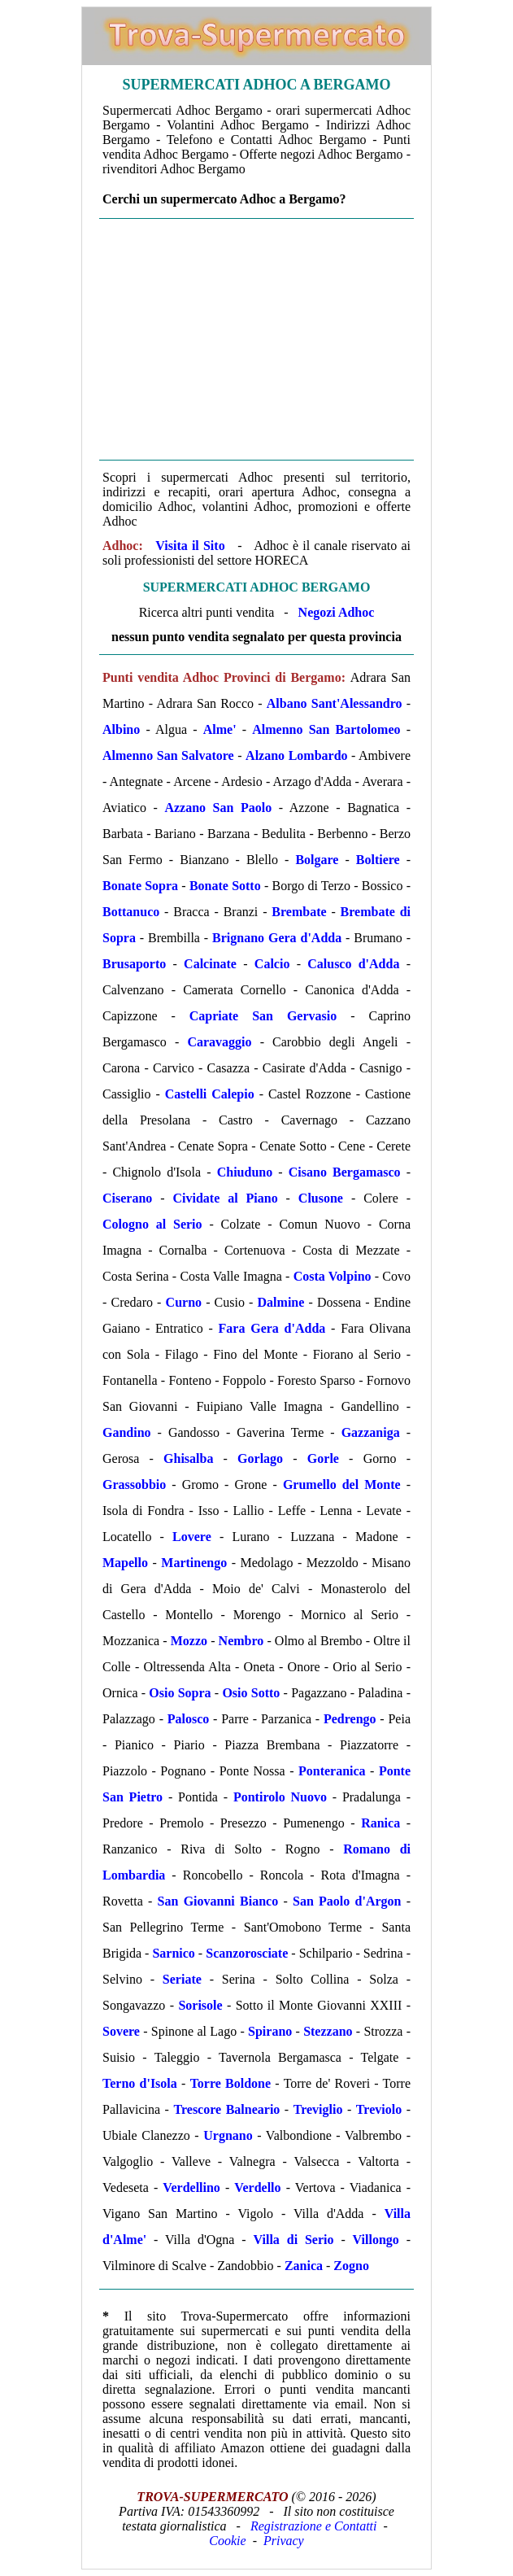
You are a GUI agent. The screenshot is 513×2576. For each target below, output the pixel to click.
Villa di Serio (294, 2239)
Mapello (125, 1563)
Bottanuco (130, 912)
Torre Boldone (230, 2083)
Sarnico (173, 1953)
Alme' (220, 729)
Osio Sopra (180, 1693)
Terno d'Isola (139, 2083)
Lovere (191, 1536)
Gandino (126, 1432)
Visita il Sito (189, 545)
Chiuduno (245, 1172)
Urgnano (227, 2135)
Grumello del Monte (342, 1484)
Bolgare (316, 860)
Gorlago (260, 1458)
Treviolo (379, 2109)
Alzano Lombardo (296, 755)
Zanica (304, 2266)
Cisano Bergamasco (345, 1172)
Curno (184, 1302)
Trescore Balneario (226, 2109)
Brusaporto (134, 964)
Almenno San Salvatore (168, 755)
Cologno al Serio (152, 1224)
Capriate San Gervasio (263, 1016)
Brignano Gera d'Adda (276, 938)
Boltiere (378, 860)
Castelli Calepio (209, 1094)
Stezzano (327, 2031)
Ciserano (127, 1198)
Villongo (376, 2239)
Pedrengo (350, 1719)
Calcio (272, 964)
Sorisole (200, 2005)
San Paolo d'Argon (347, 1901)
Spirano (270, 2031)
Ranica (380, 1823)
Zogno (351, 2266)
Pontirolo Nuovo (280, 1797)
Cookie (227, 2541)
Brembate (299, 912)
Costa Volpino (332, 1276)
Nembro (241, 1641)
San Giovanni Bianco (218, 1901)
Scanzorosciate (247, 1953)
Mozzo (189, 1641)
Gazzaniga (370, 1432)
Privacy (283, 2541)
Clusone (320, 1198)
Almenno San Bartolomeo (326, 729)
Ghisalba (188, 1458)
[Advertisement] (256, 339)
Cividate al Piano (225, 1198)
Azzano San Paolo (218, 807)
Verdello (257, 2187)
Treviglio (318, 2109)
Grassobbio (134, 1484)
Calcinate (210, 964)
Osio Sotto (251, 1693)
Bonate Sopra (140, 886)
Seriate (182, 1979)
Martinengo (194, 1563)
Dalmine (281, 1302)
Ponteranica (332, 1771)
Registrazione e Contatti (313, 2526)
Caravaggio (219, 1042)
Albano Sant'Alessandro (334, 703)
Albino (121, 729)
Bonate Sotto (225, 886)
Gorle (323, 1458)
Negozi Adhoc (336, 612)
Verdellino (191, 2187)
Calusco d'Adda (353, 964)
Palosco (188, 1719)
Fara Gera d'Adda (272, 1328)
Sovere (121, 2031)
